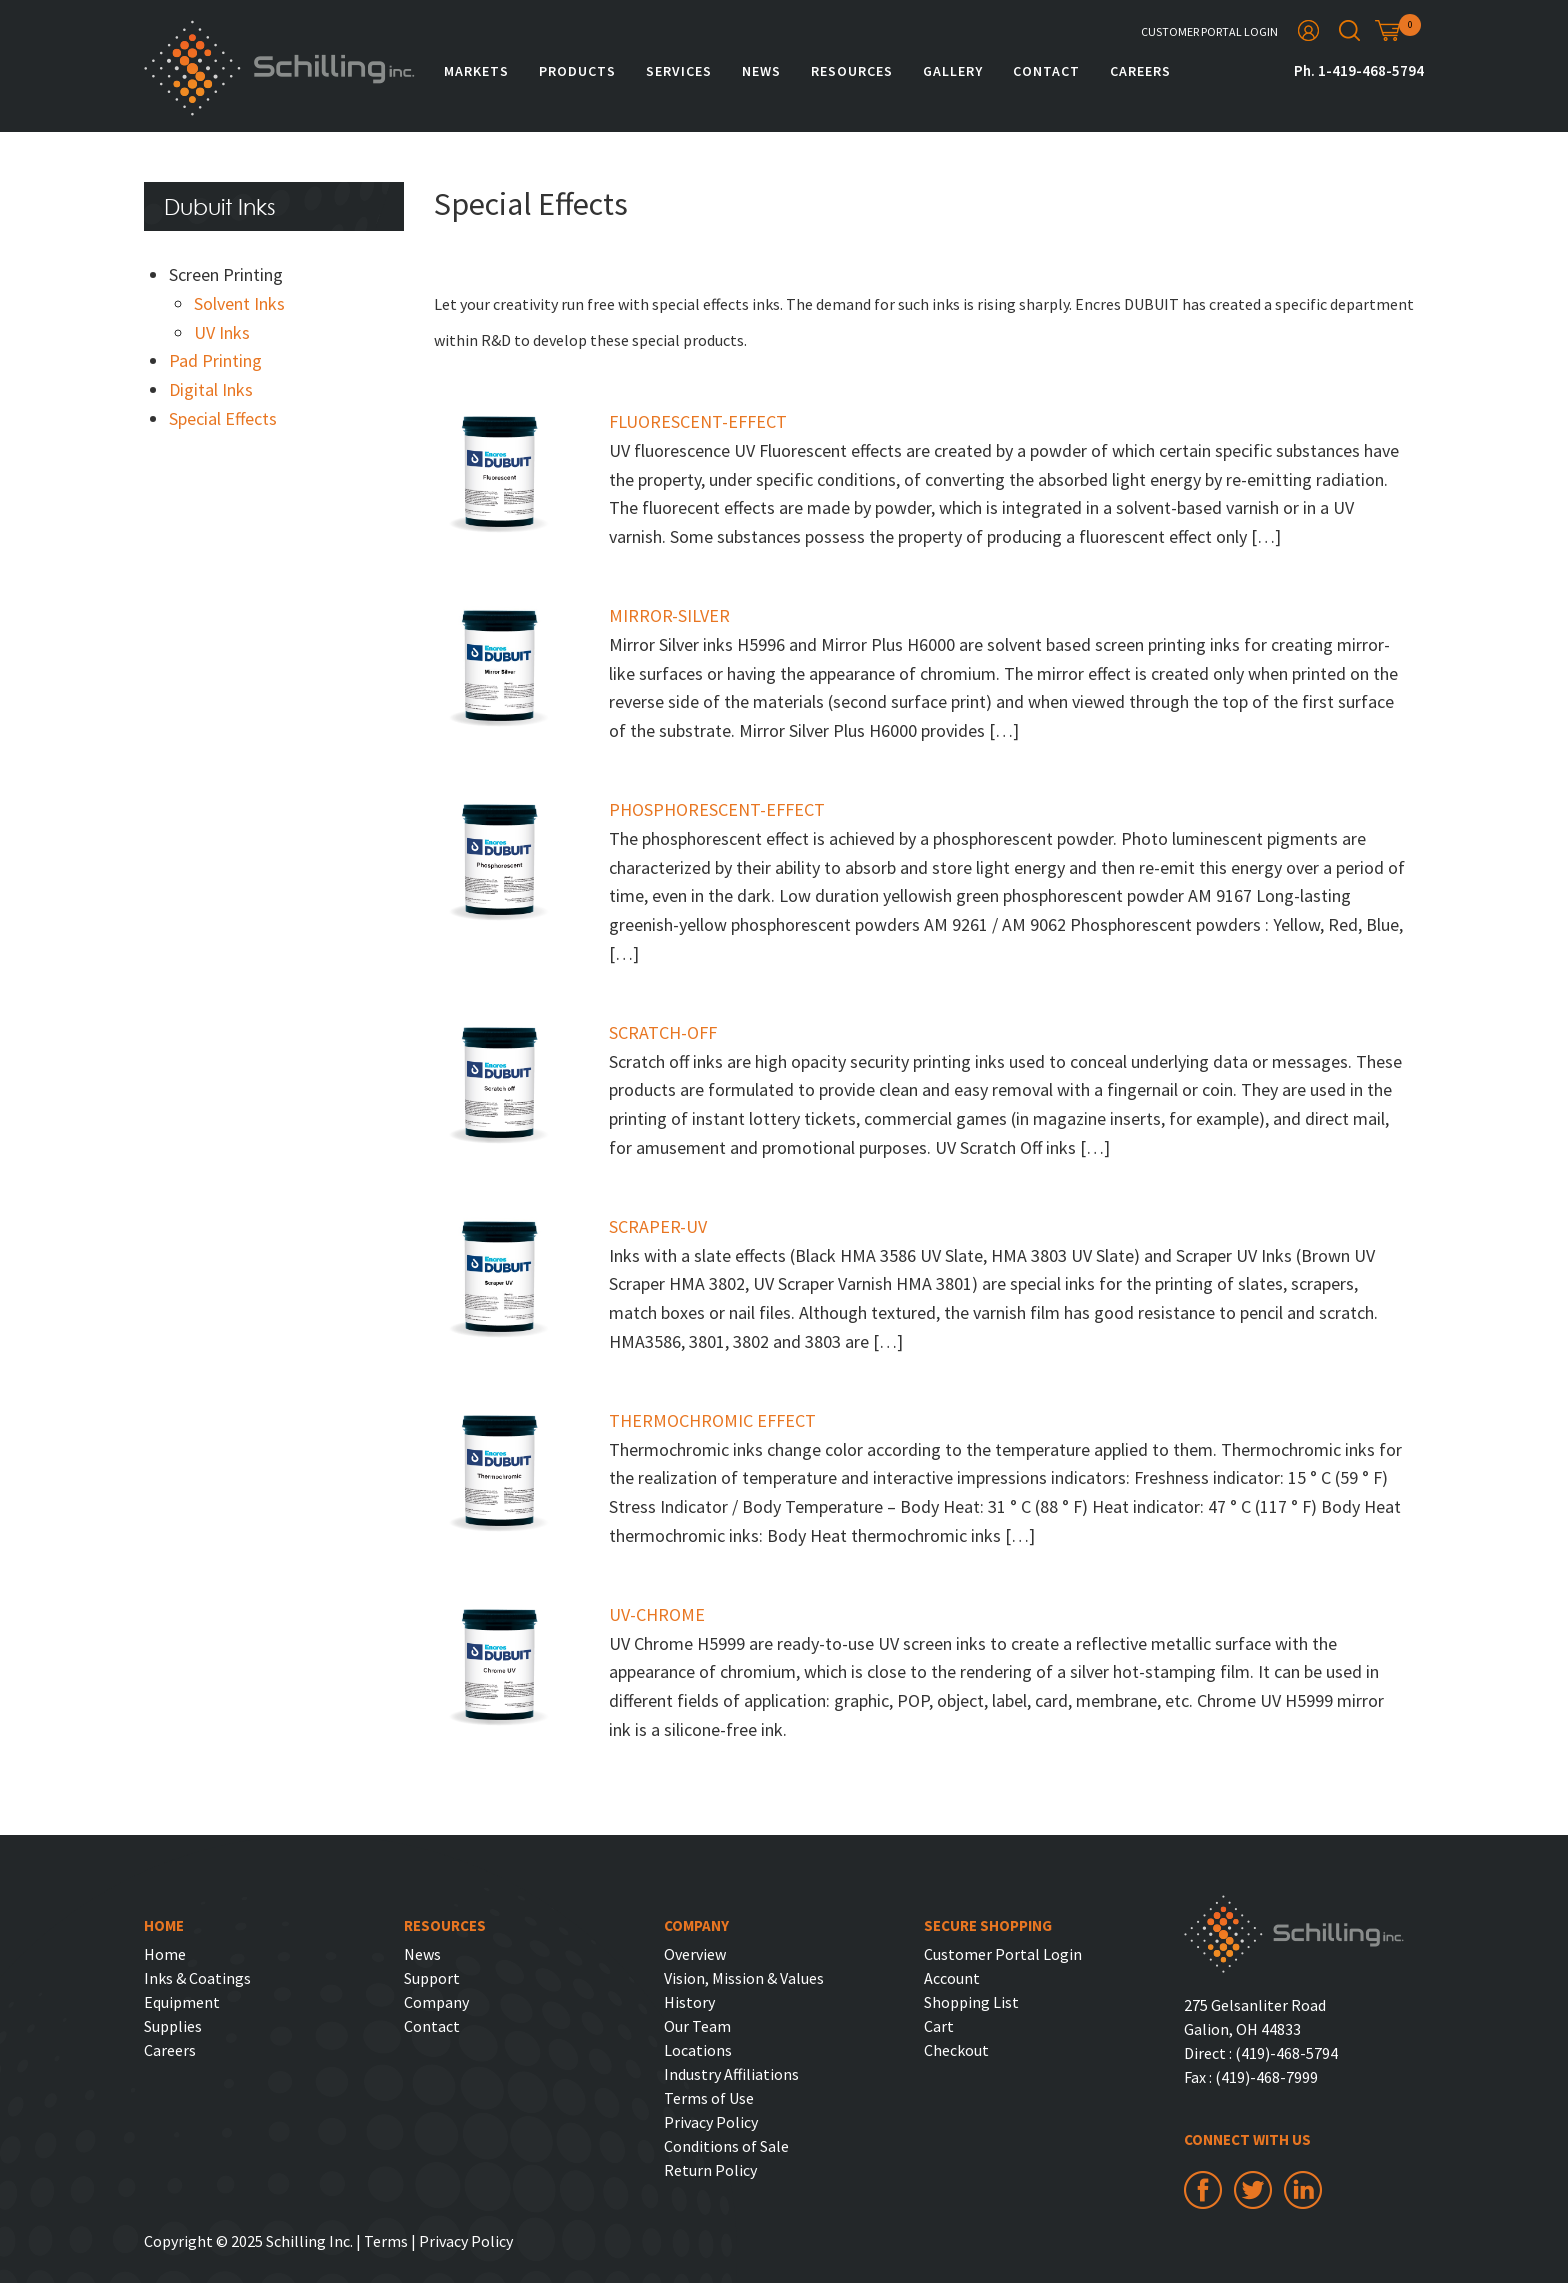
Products (577, 71)
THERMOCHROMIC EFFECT (712, 1420)
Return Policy (710, 2170)
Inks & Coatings (197, 1978)
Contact (1046, 71)
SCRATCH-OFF (663, 1032)
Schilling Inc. (279, 68)
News (761, 71)
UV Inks (222, 332)
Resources (852, 71)
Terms (386, 2241)
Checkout (956, 2050)
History (689, 2002)
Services (679, 71)
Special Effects (223, 418)
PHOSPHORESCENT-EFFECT (717, 809)
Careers (1140, 71)
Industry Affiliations (731, 2074)
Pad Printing (215, 360)
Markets (476, 71)
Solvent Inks (239, 303)
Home (165, 1954)
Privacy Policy (711, 2122)
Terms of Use (709, 2098)
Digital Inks (211, 389)
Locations (698, 2050)
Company (436, 2002)
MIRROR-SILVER (669, 615)
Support (432, 1978)
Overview (695, 1954)
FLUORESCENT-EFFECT (698, 421)
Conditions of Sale (726, 2146)
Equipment (182, 2002)
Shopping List (971, 2002)
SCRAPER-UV (658, 1226)
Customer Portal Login (1209, 31)
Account (952, 1978)
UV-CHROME (657, 1614)
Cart (939, 2026)
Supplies (173, 2026)
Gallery (953, 71)
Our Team (697, 2026)
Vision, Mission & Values (744, 1978)
